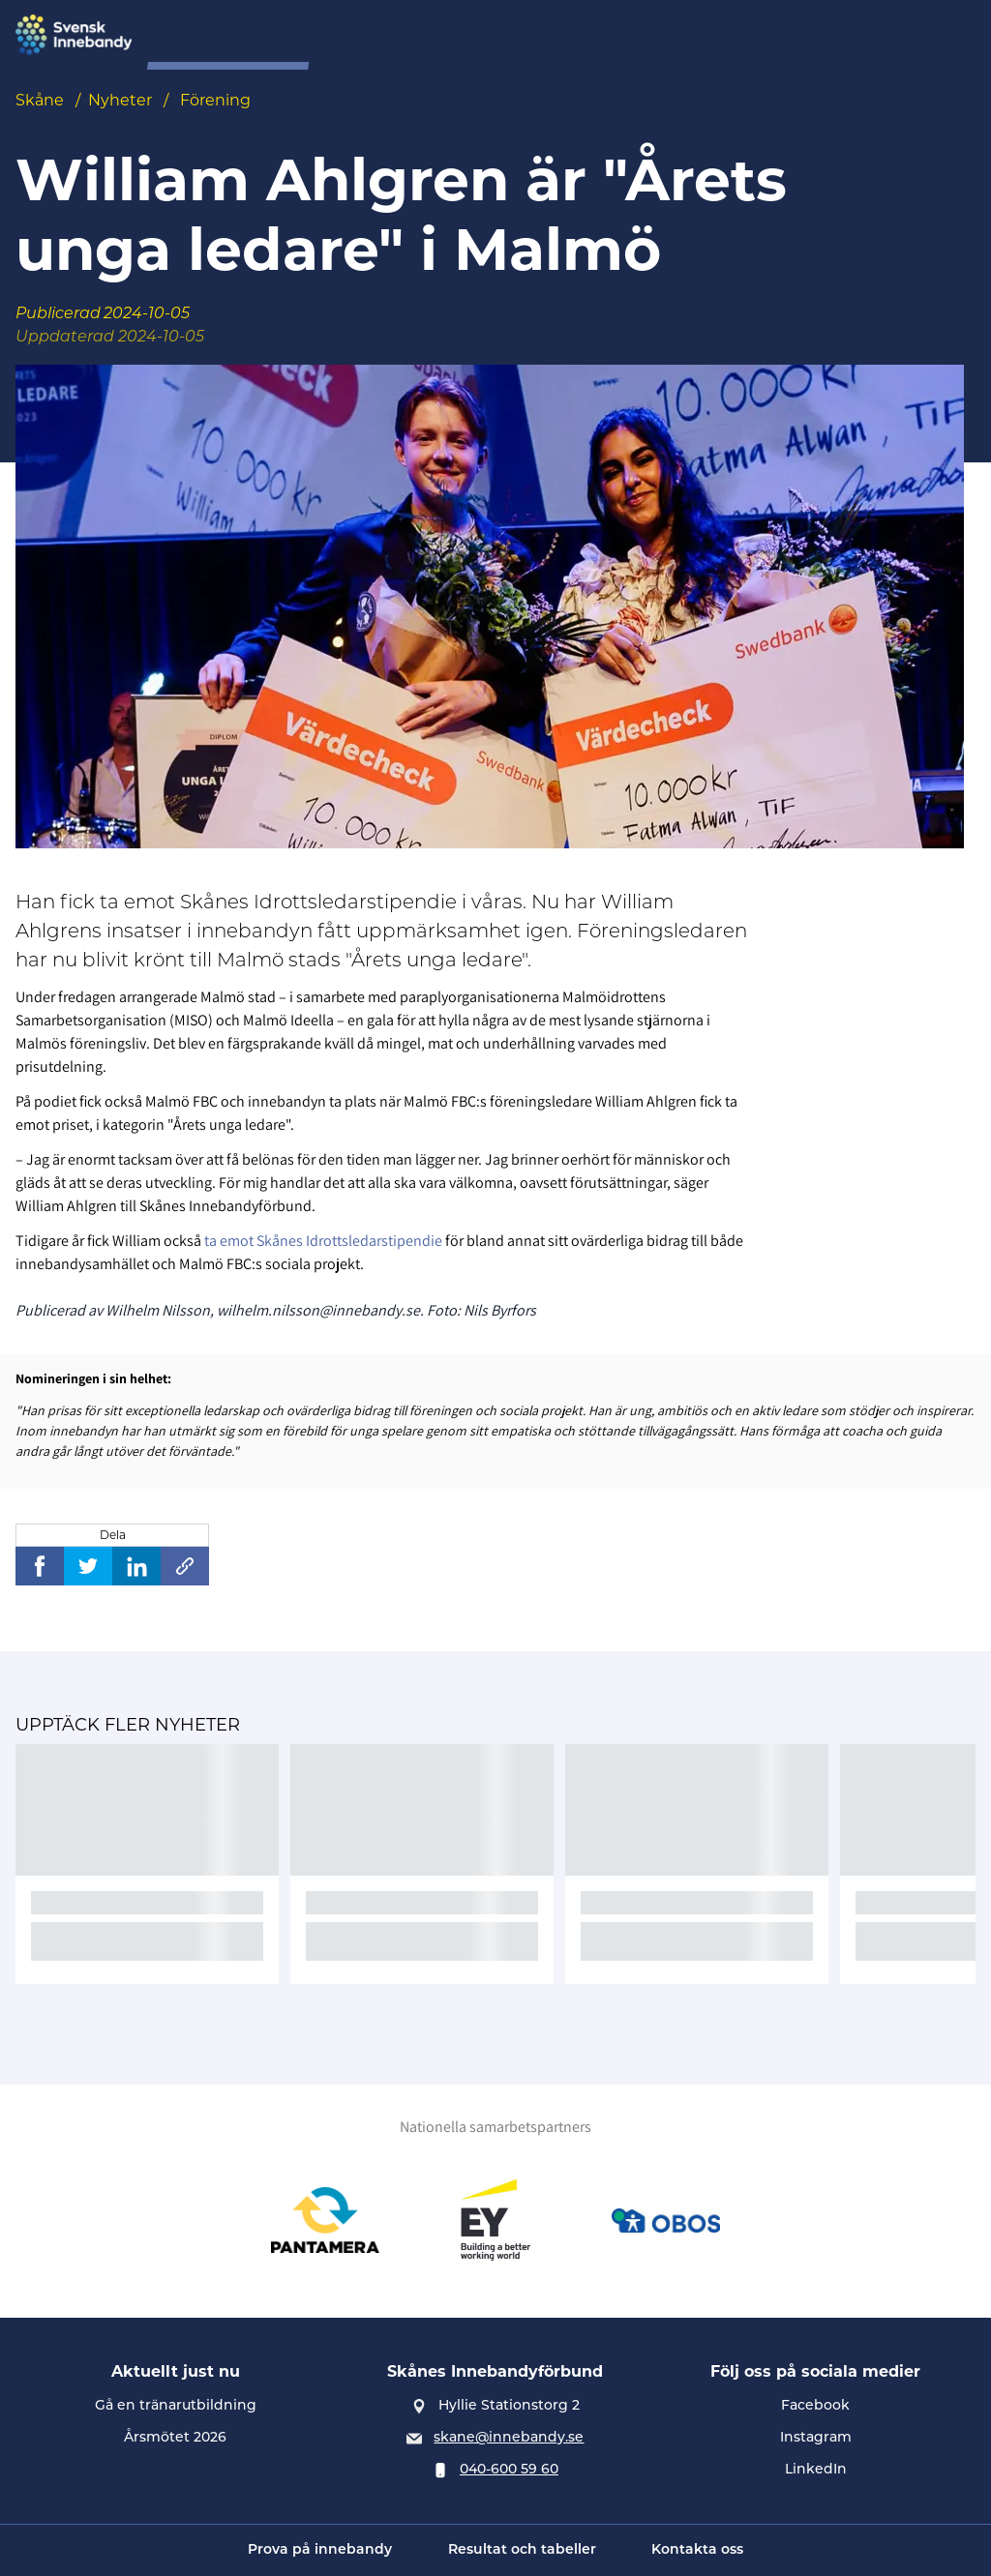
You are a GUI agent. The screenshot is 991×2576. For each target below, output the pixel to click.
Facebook (815, 2404)
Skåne (39, 100)
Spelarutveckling (745, 35)
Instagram (816, 2436)
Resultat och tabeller (522, 2550)
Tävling (540, 35)
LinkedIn (816, 2468)
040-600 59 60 (509, 2468)
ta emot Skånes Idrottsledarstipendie (321, 1240)
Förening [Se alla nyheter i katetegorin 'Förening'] (215, 100)
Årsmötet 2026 (175, 2436)
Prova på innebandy (416, 35)
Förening (625, 35)
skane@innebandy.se (509, 2436)
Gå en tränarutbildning (175, 2404)
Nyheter (120, 100)
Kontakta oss (697, 2550)
